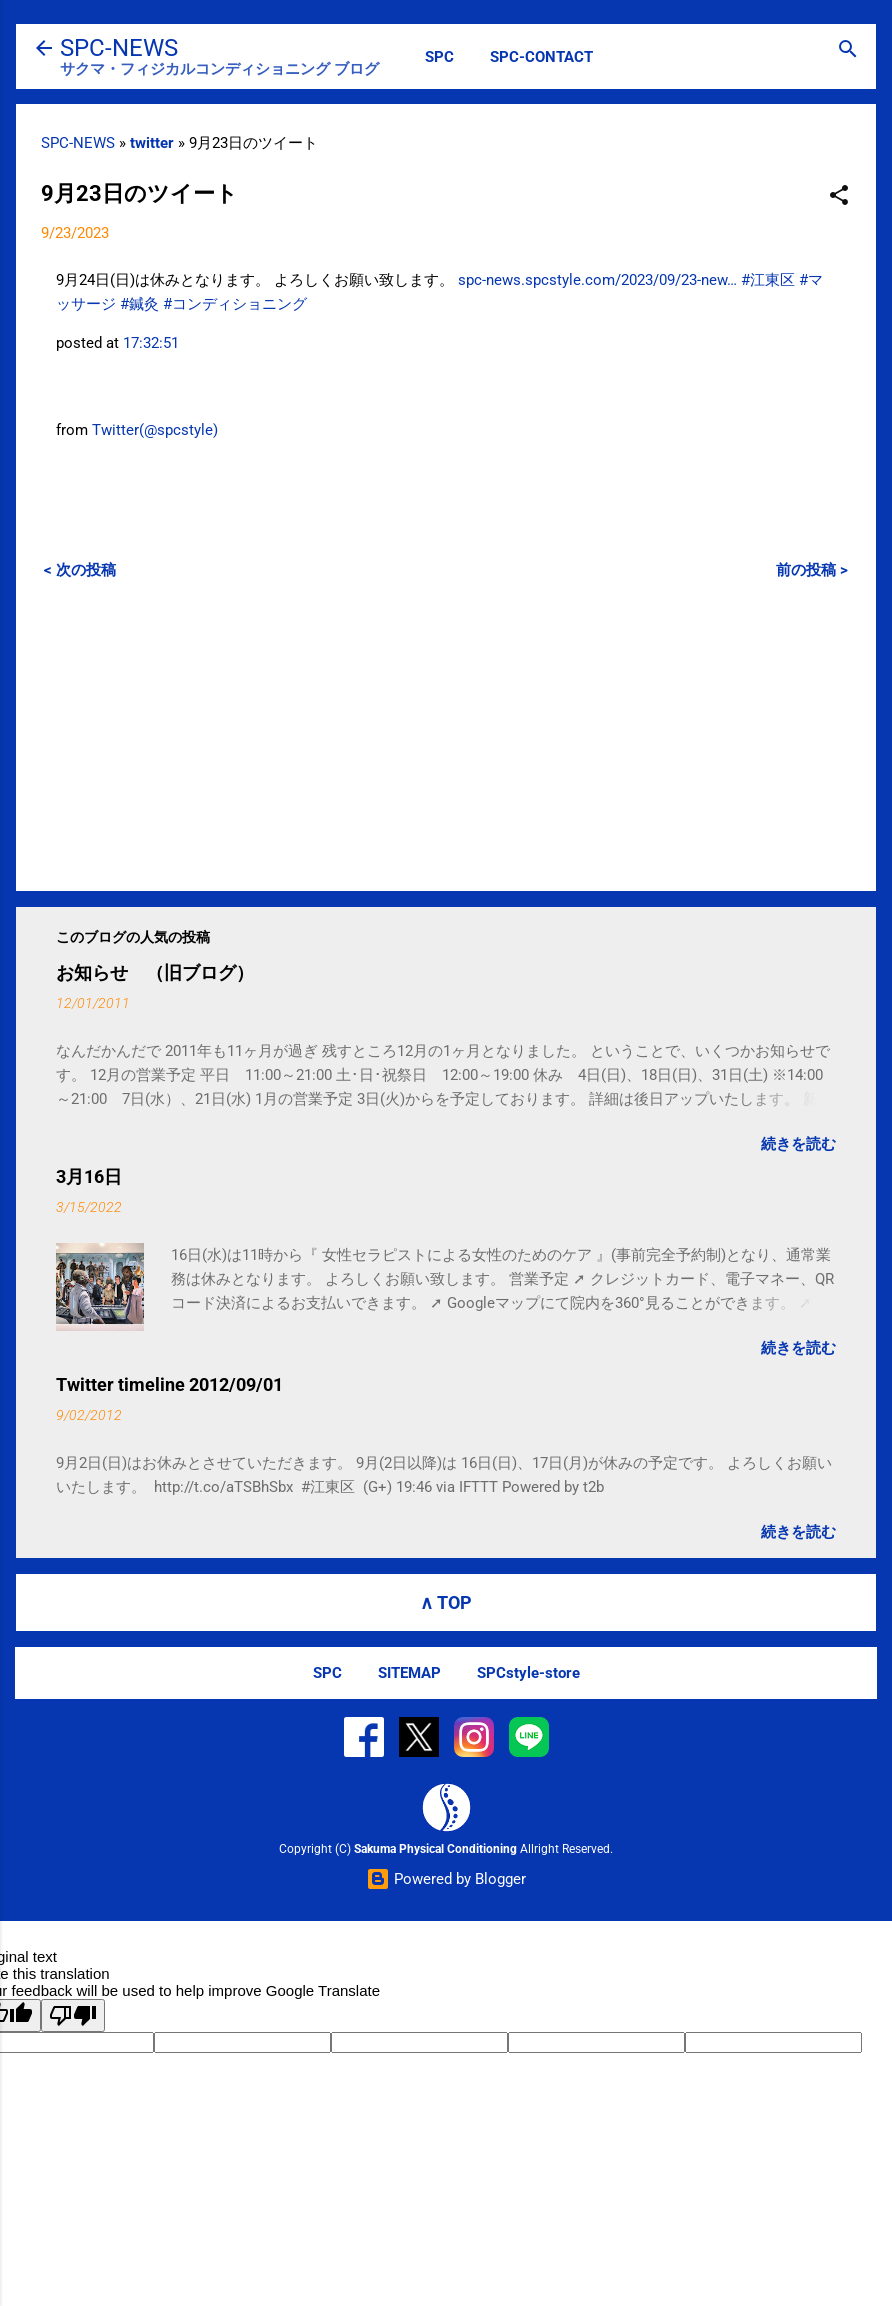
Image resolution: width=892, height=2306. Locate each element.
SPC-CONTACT (541, 57)
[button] (839, 196)
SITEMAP (409, 1673)
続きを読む (798, 1144)
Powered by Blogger (446, 1879)
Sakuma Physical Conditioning (435, 1849)
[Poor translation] (73, 2015)
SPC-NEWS (119, 48)
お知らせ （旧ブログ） (155, 972)
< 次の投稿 (80, 570)
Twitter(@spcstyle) (155, 430)
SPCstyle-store (528, 1673)
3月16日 (89, 1176)
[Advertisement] (446, 735)
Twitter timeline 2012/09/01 (169, 1384)
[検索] (848, 50)
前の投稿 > (812, 570)
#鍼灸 (139, 304)
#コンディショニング (235, 304)
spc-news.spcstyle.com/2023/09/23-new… (597, 280)
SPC (439, 57)
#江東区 (768, 280)
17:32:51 (151, 343)
